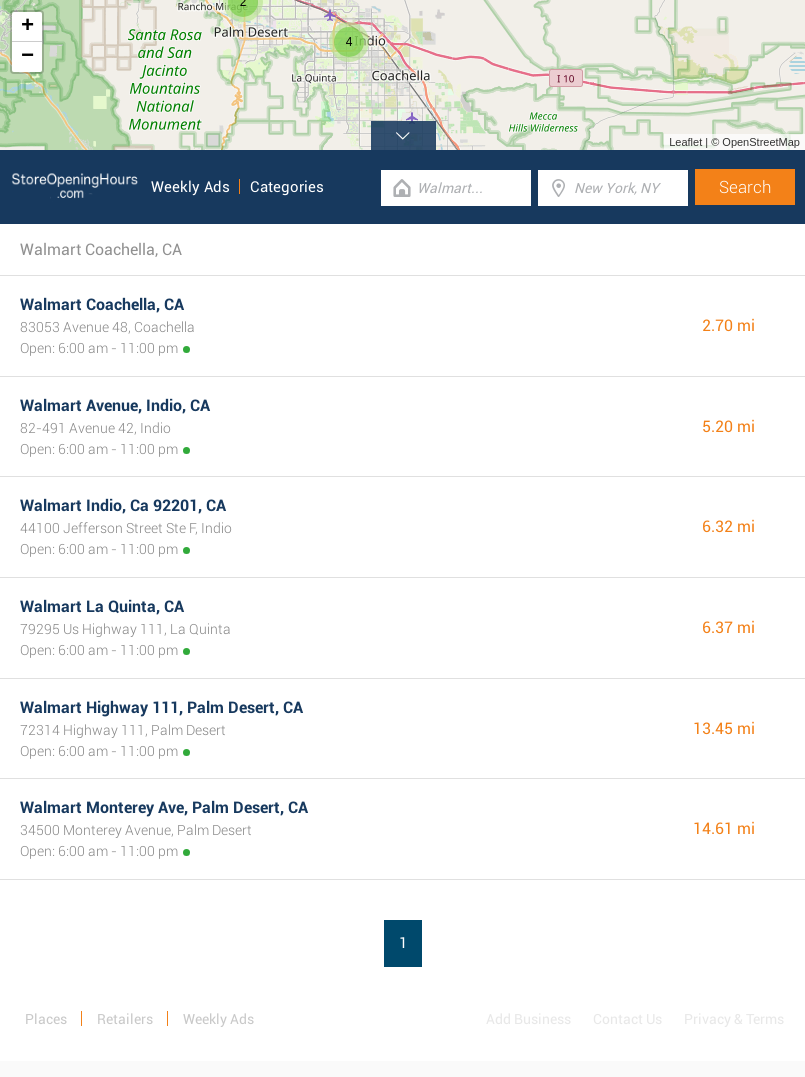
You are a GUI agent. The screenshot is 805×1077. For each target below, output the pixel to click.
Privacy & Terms (734, 1019)
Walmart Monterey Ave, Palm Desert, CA (164, 807)
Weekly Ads (190, 187)
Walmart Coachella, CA (102, 304)
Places (46, 1019)
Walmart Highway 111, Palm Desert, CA (161, 707)
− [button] (27, 57)
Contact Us (627, 1019)
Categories (287, 187)
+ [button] (27, 27)
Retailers (125, 1019)
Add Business (528, 1019)
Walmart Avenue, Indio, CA (115, 405)
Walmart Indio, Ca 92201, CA (123, 505)
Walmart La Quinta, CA (102, 606)
